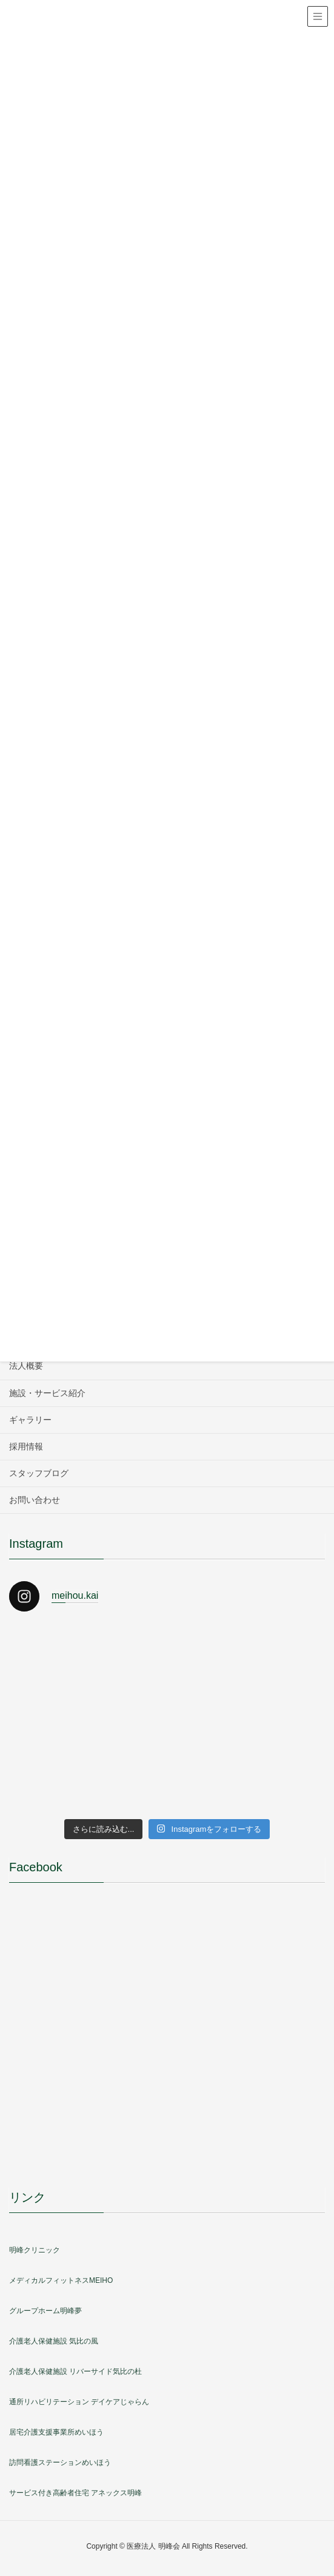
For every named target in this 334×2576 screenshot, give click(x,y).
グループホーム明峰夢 (45, 2311)
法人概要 (26, 1366)
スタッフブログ (38, 1473)
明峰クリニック (34, 2250)
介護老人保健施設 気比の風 (53, 2341)
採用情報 (26, 1446)
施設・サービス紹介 (47, 1393)
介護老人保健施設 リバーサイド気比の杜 (75, 2371)
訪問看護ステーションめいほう (60, 2462)
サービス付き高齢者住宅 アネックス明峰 (75, 2493)
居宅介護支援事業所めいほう (56, 2432)
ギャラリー (30, 1420)
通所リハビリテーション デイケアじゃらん (79, 2402)
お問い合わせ (34, 1500)
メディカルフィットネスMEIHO (61, 2280)
